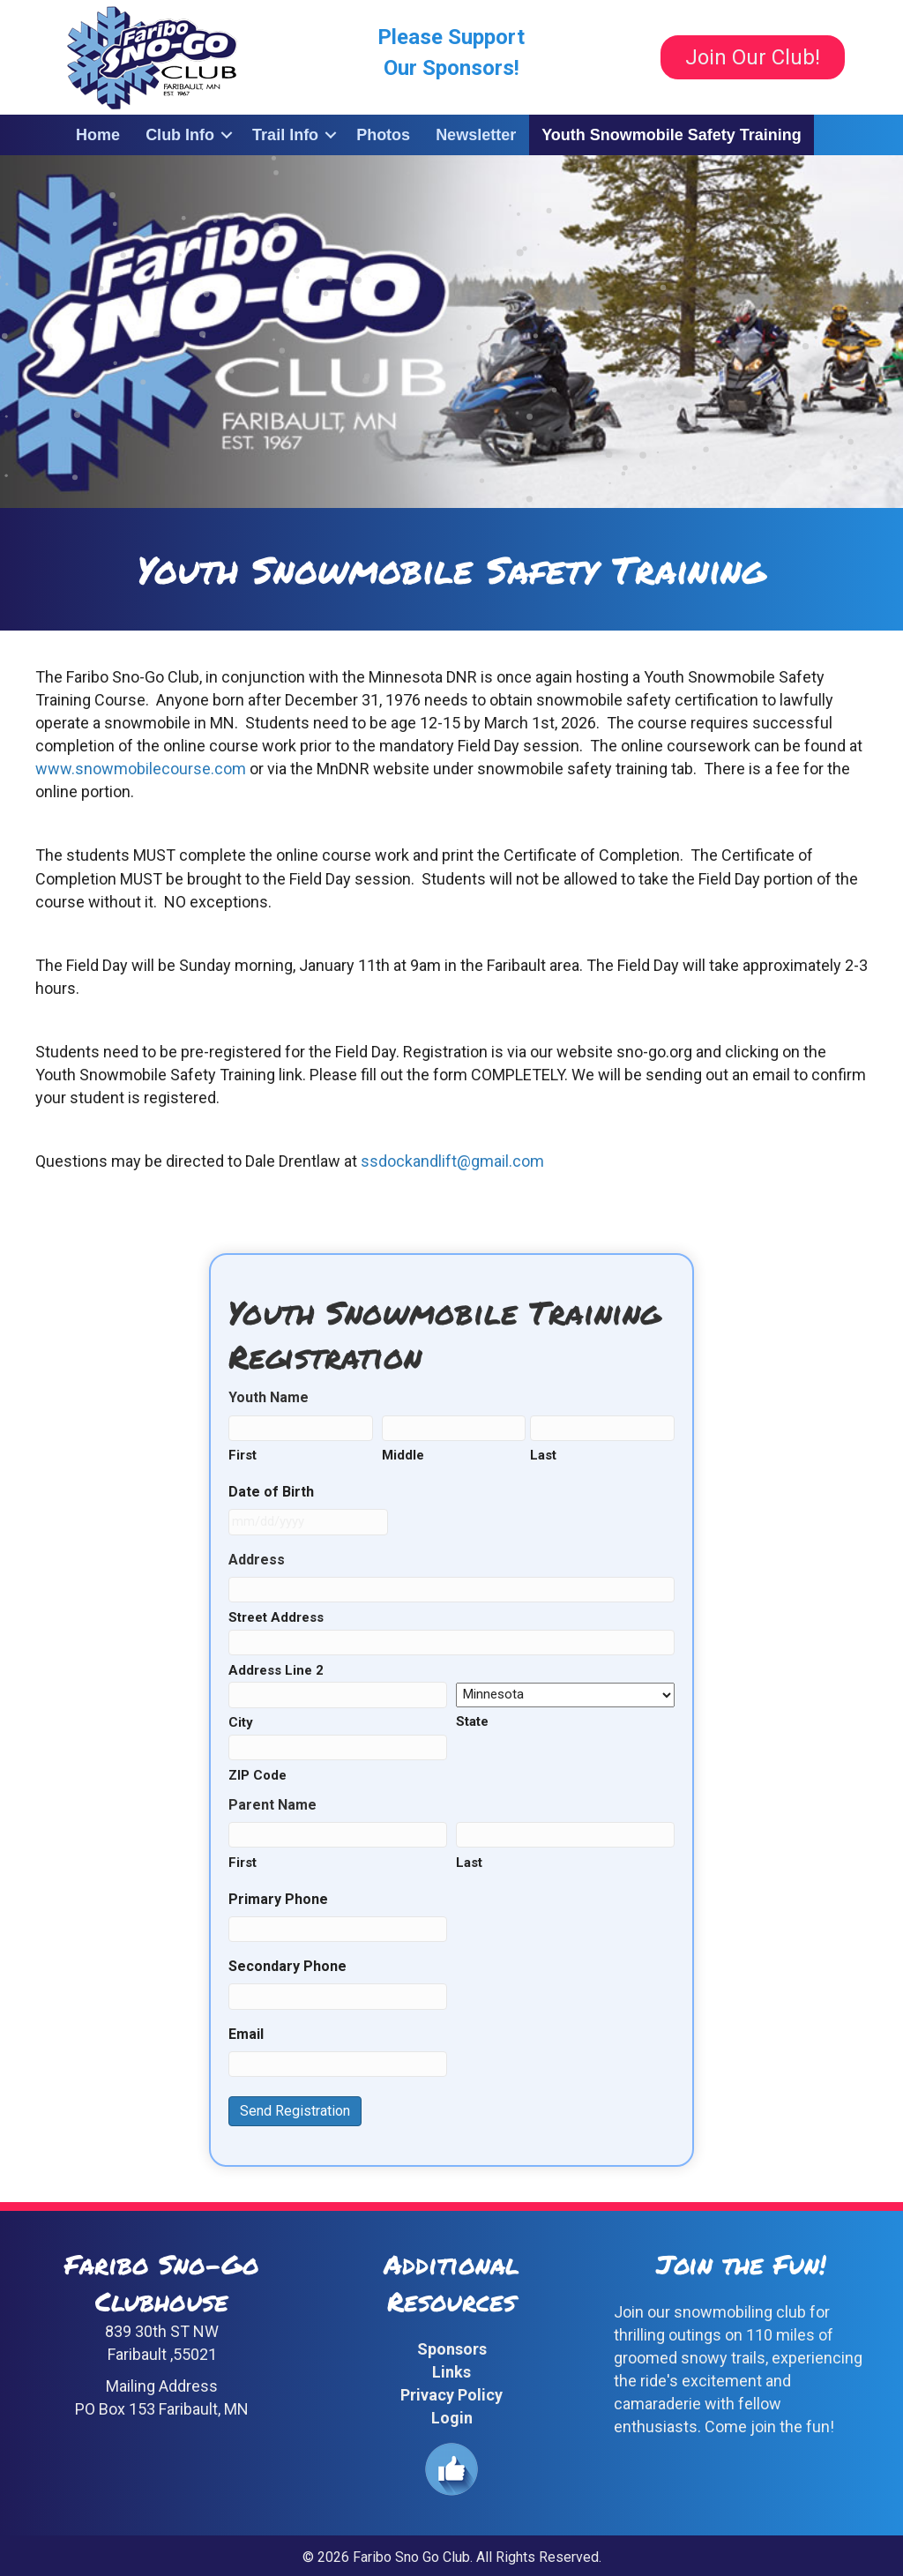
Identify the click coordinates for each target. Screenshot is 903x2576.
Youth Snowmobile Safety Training (671, 135)
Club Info (180, 135)
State (472, 1721)
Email (246, 2034)
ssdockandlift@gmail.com (452, 1161)
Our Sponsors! (451, 68)
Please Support (451, 37)
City (240, 1722)
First (242, 1455)
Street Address (276, 1617)
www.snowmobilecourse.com (140, 768)
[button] (226, 135)
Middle (403, 1455)
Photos (383, 135)
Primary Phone (278, 1899)
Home (98, 135)
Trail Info (285, 135)
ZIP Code (257, 1775)
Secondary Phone (287, 1966)
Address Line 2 (276, 1670)
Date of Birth (271, 1491)
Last (543, 1455)
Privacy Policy (451, 2395)
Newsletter (476, 135)
